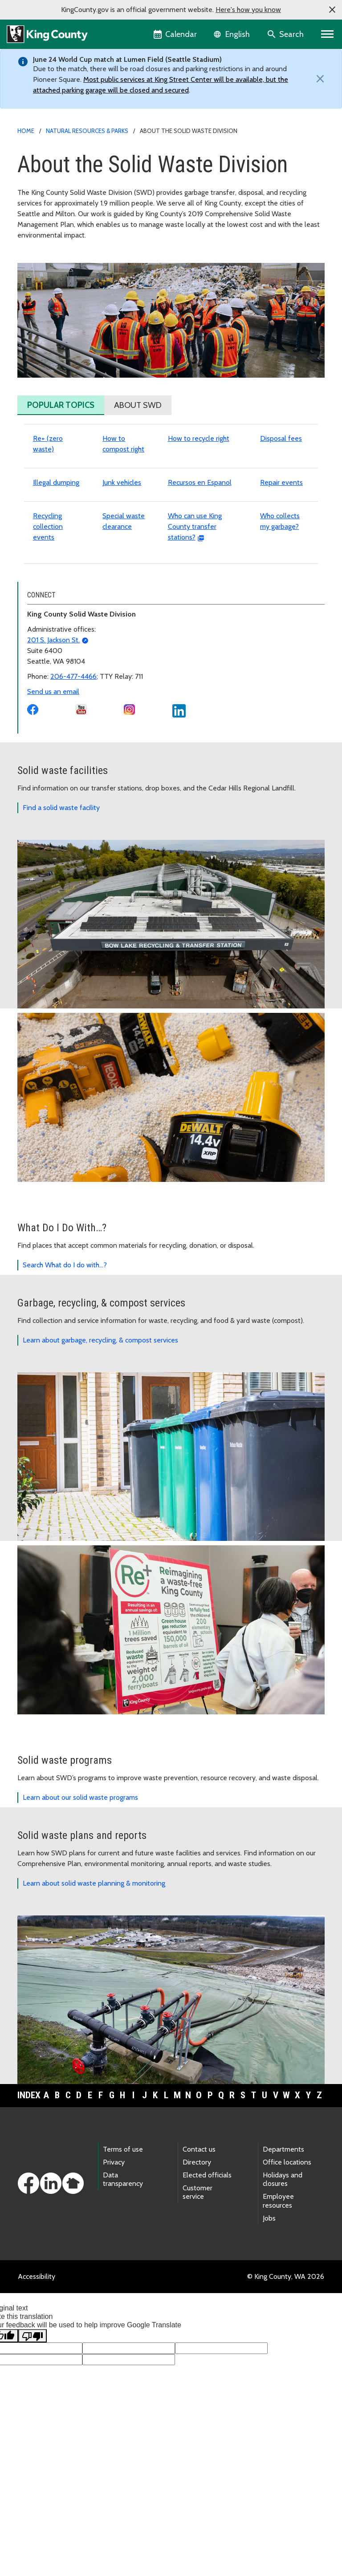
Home (25, 130)
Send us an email (53, 791)
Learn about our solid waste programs (80, 1897)
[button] (332, 10)
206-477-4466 (73, 776)
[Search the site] (286, 34)
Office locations (287, 2262)
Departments (283, 2249)
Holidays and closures (282, 2278)
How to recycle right (198, 538)
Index (29, 2194)
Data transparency (123, 2278)
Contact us (199, 2249)
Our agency (40, 279)
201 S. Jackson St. (53, 739)
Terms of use (123, 2249)
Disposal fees (281, 538)
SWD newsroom (48, 336)
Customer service (197, 2291)
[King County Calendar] (175, 34)
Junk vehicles (121, 582)
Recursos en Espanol (200, 582)
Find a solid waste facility (61, 907)
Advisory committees (55, 322)
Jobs (269, 2318)
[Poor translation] (32, 2435)
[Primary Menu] (327, 34)
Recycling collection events (48, 626)
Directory (197, 2262)
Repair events (281, 582)
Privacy (114, 2262)
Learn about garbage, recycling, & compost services (100, 1439)
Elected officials (207, 2274)
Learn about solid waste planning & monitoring (94, 1983)
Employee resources (278, 2300)
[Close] (318, 79)
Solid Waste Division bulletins (68, 351)
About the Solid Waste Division (73, 265)
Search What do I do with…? (65, 1364)
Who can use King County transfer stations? (195, 626)
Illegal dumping (56, 582)
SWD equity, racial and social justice (77, 308)
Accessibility (36, 2376)
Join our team (43, 294)
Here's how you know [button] (248, 9)
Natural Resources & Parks (87, 130)
